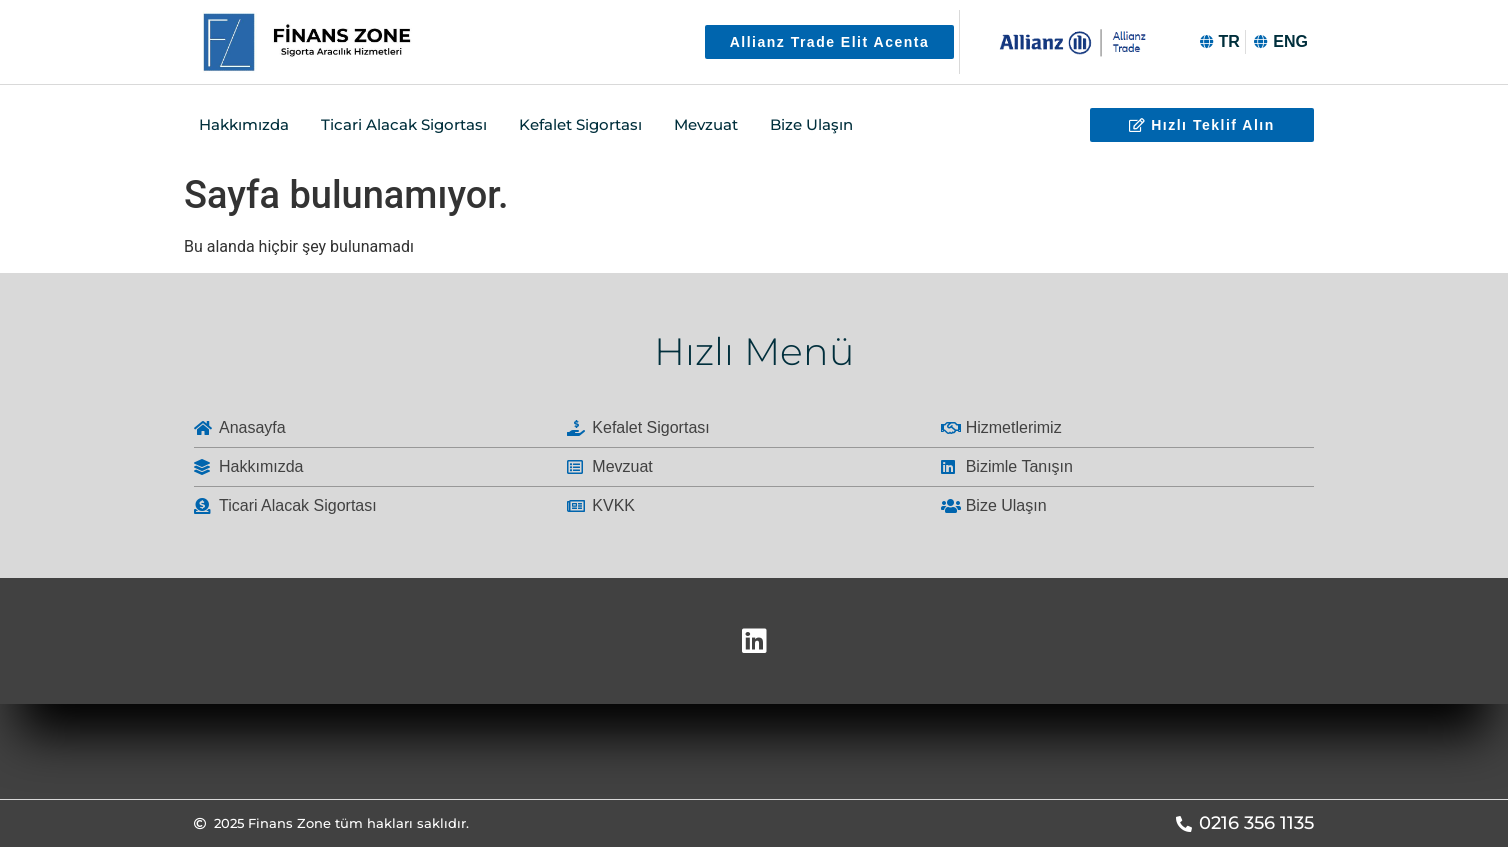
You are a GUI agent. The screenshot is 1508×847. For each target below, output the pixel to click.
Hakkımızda (244, 124)
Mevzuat (706, 124)
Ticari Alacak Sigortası (404, 124)
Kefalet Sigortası (580, 124)
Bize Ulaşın (811, 124)
